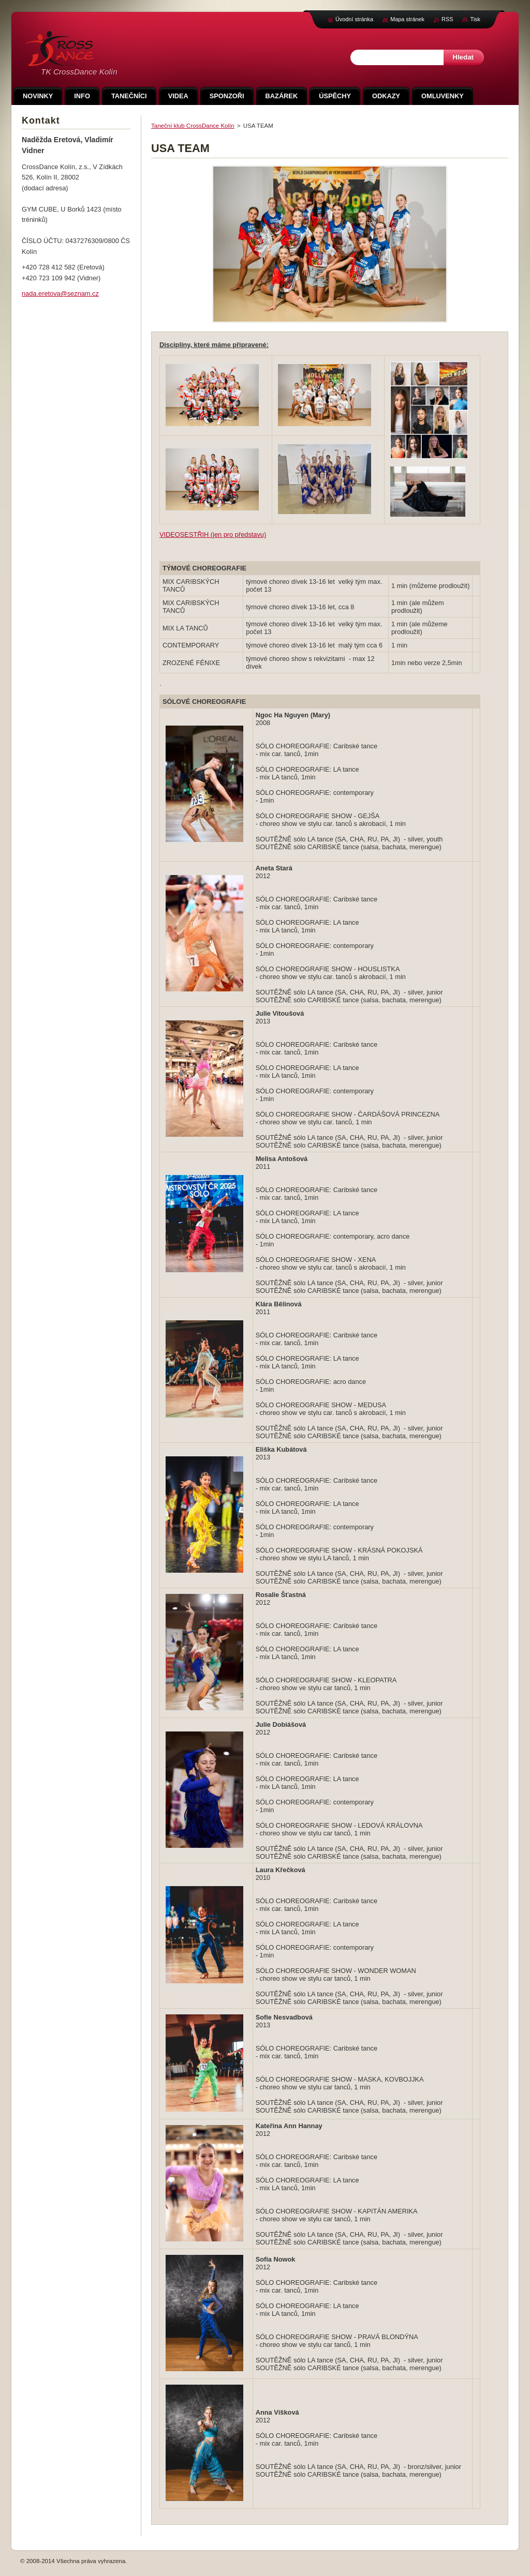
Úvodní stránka (354, 19)
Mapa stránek (407, 19)
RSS (447, 19)
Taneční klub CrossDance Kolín (192, 126)
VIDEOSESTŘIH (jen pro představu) (212, 534)
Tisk (475, 19)
